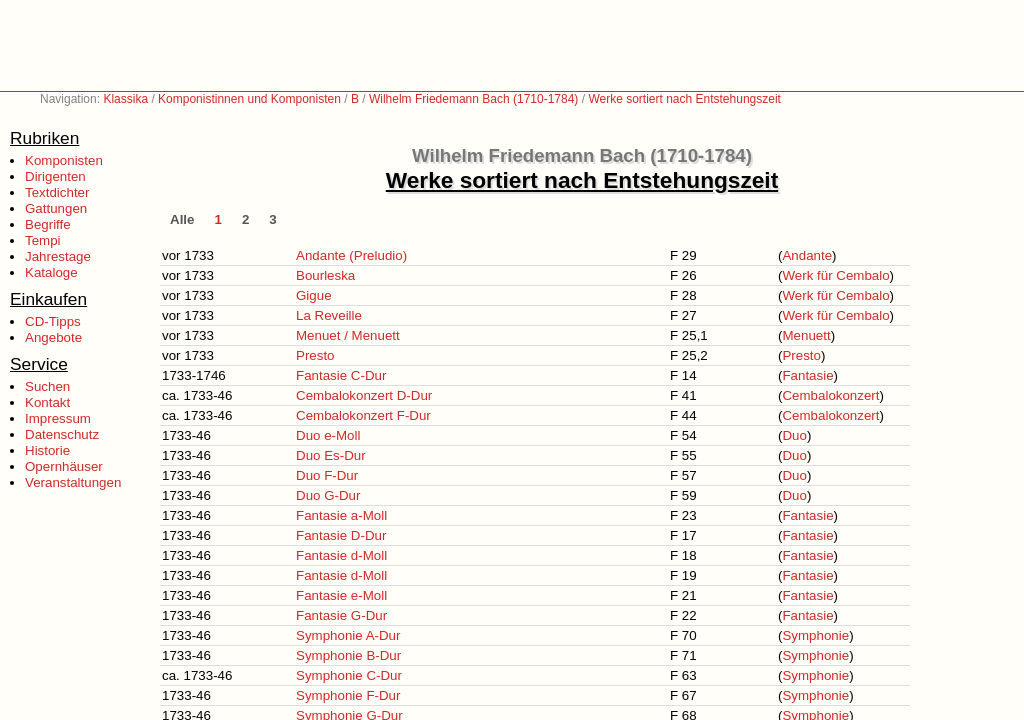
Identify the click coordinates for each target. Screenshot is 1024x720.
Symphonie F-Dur (348, 695)
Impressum (58, 418)
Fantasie (807, 375)
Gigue (314, 295)
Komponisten (64, 160)
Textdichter (57, 192)
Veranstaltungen (73, 482)
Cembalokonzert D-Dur (364, 395)
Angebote (53, 337)
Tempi (43, 240)
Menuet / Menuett (348, 335)
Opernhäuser (64, 466)
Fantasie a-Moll (341, 515)
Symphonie (815, 635)
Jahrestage (58, 256)
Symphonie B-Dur (348, 655)
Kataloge (51, 272)
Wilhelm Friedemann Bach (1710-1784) (473, 99)
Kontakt (47, 402)
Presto (315, 355)
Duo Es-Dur (331, 455)
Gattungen (56, 208)
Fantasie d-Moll (341, 555)
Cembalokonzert (830, 395)
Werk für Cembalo (835, 275)
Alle (182, 219)
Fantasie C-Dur (341, 375)
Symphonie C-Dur (349, 675)
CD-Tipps (53, 321)
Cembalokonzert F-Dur (363, 415)
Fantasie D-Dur (341, 535)
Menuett (806, 335)
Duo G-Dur (328, 495)
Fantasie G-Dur (341, 615)
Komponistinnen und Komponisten (249, 99)
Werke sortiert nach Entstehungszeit (684, 99)
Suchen (47, 386)
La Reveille (329, 315)
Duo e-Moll (328, 435)
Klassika (125, 99)
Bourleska (325, 275)
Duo (794, 435)
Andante (807, 255)
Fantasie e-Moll (341, 595)
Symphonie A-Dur (348, 635)
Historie (47, 450)
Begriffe (48, 224)
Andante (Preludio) (351, 255)
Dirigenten (55, 176)
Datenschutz (62, 434)
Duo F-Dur (327, 475)
